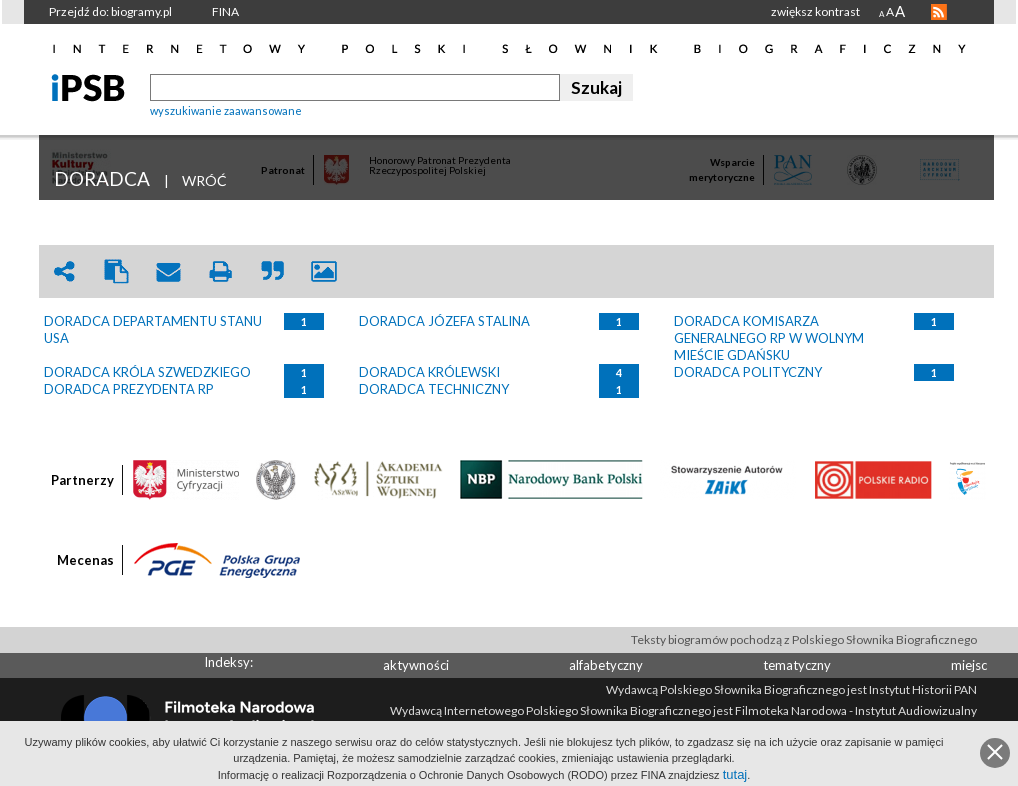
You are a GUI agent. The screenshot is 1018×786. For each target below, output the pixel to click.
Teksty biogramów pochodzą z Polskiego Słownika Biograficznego (804, 639)
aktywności (416, 665)
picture (324, 271)
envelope (168, 271)
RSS (939, 12)
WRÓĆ (204, 180)
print (220, 271)
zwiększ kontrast (815, 11)
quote (272, 271)
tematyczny (797, 665)
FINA (225, 11)
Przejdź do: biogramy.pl (110, 11)
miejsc (969, 665)
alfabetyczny (606, 665)
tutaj (735, 774)
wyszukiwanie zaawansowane (226, 110)
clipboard (116, 271)
